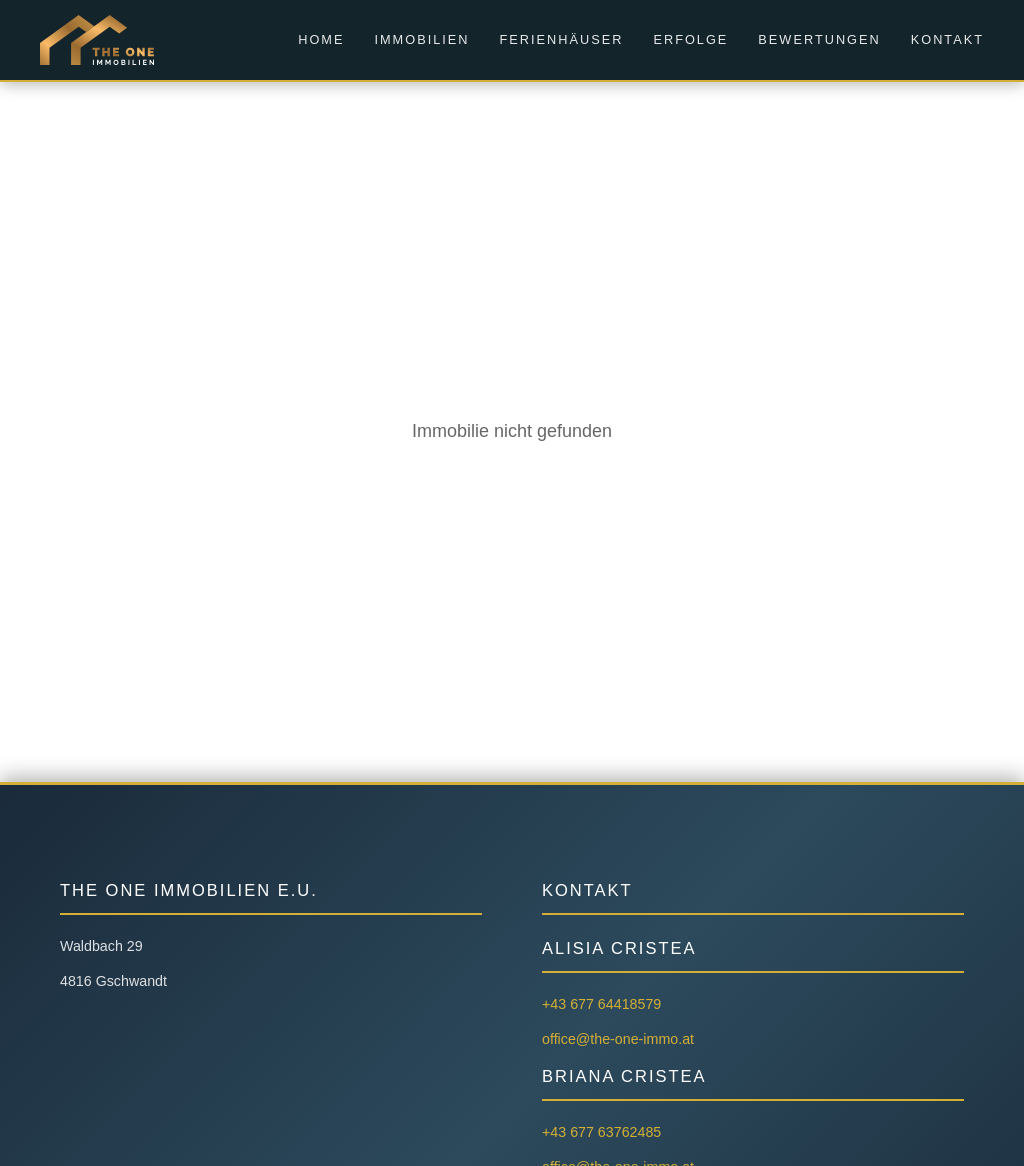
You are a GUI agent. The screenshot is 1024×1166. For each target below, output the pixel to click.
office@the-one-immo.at (618, 1039)
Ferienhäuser (562, 39)
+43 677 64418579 (601, 1004)
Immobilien (421, 39)
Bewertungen (819, 39)
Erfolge (690, 39)
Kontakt (947, 39)
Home (321, 39)
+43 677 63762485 (601, 1132)
